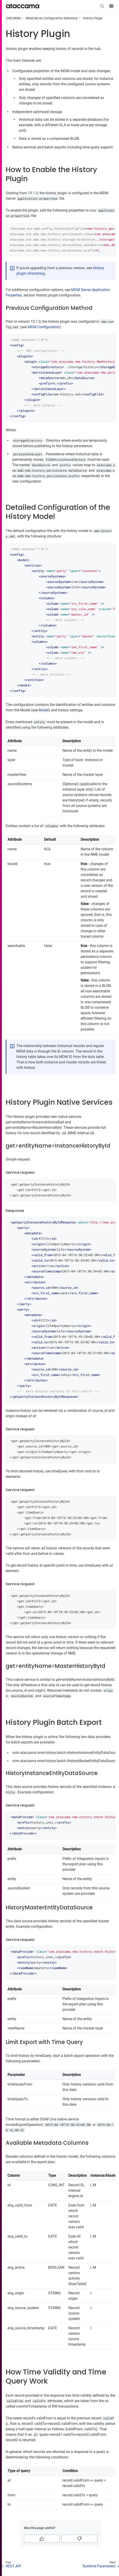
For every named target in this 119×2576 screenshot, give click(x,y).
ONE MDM (13, 18)
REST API (13, 2566)
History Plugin (93, 18)
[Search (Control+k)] (102, 6)
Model (44, 710)
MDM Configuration (43, 327)
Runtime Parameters (99, 2566)
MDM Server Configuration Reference (52, 18)
